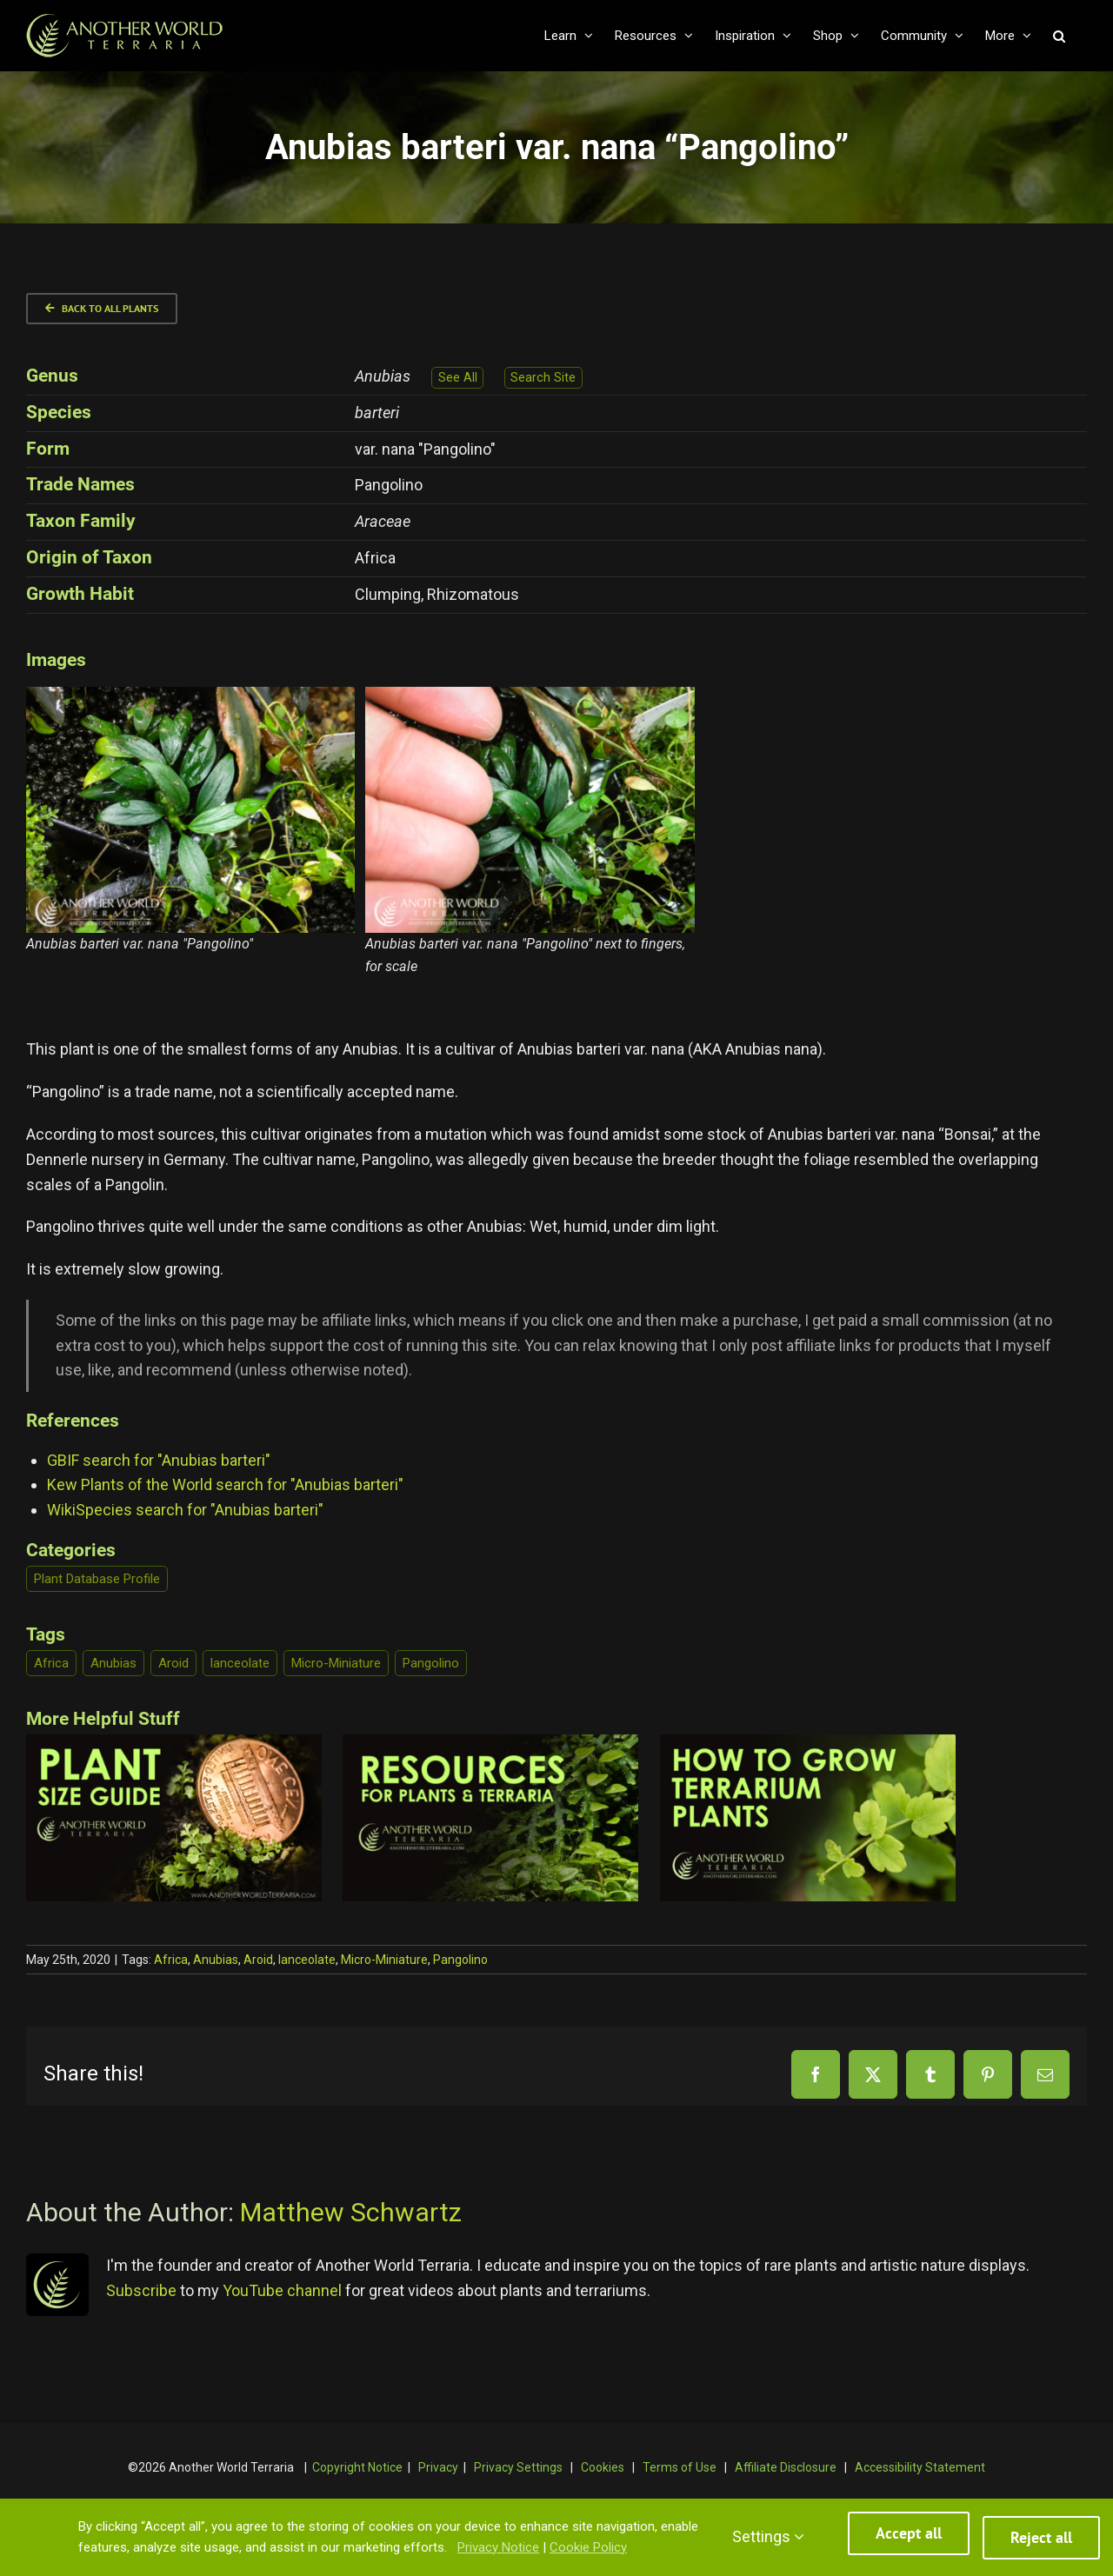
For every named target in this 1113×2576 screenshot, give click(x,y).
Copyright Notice (357, 2467)
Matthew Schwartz (351, 2212)
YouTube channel (282, 2290)
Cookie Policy (588, 2551)
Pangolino (431, 1663)
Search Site (543, 377)
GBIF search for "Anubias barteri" (158, 1460)
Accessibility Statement (920, 2467)
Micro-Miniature (336, 1663)
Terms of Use (679, 2467)
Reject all (1041, 2542)
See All (457, 377)
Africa (51, 1663)
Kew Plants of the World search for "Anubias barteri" (225, 1484)
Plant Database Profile (97, 1579)
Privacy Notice (498, 2551)
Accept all (909, 2542)
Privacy (438, 2467)
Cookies (602, 2467)
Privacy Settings (518, 2467)
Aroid (173, 1663)
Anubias (113, 1663)
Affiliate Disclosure (785, 2467)
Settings (768, 2540)
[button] (1059, 35)
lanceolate (240, 1663)
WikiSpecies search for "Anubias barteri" (185, 1510)
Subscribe (141, 2290)
